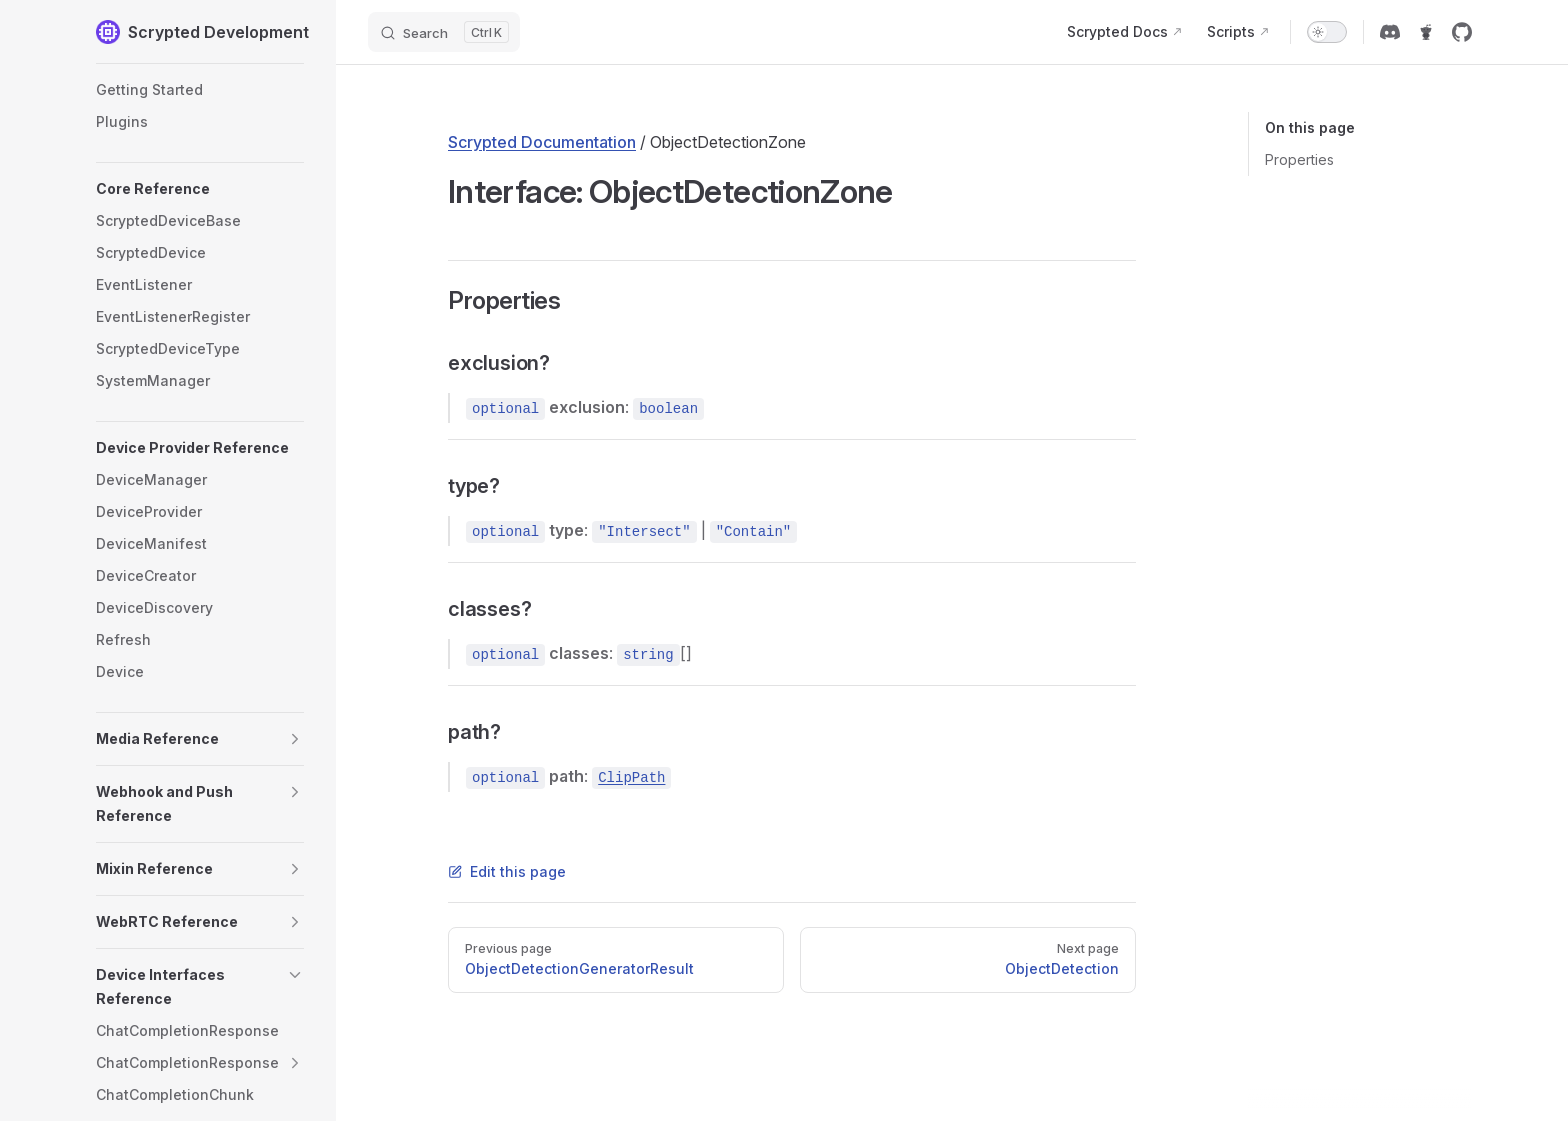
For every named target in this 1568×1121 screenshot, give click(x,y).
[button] (200, 189)
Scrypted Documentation (542, 142)
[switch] (1327, 32)
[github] (1462, 32)
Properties (1299, 159)
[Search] (444, 32)
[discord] (1390, 32)
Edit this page (507, 871)
